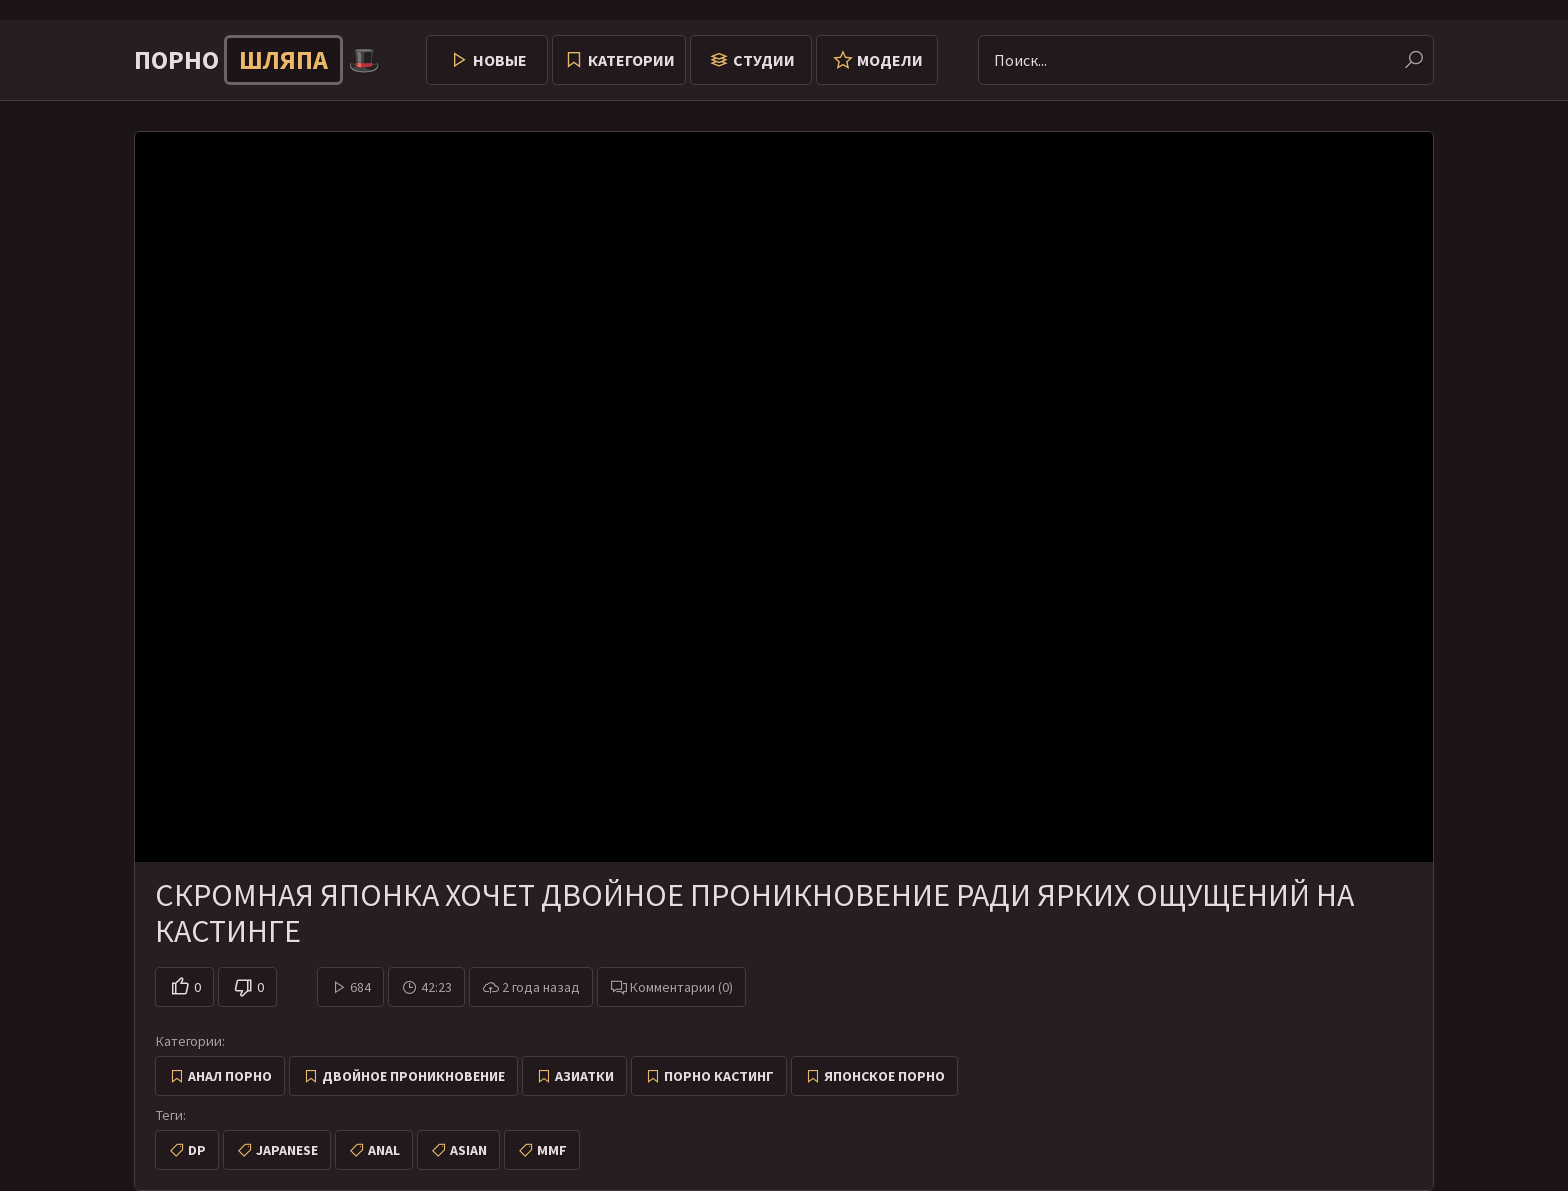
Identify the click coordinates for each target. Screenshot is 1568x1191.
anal (384, 1150)
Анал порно (230, 1076)
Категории (631, 60)
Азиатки (584, 1076)
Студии (764, 60)
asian (468, 1150)
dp (197, 1150)
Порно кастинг (719, 1076)
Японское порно (884, 1076)
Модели (890, 60)
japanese (287, 1150)
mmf (552, 1150)
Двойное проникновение (413, 1076)
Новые (500, 60)
